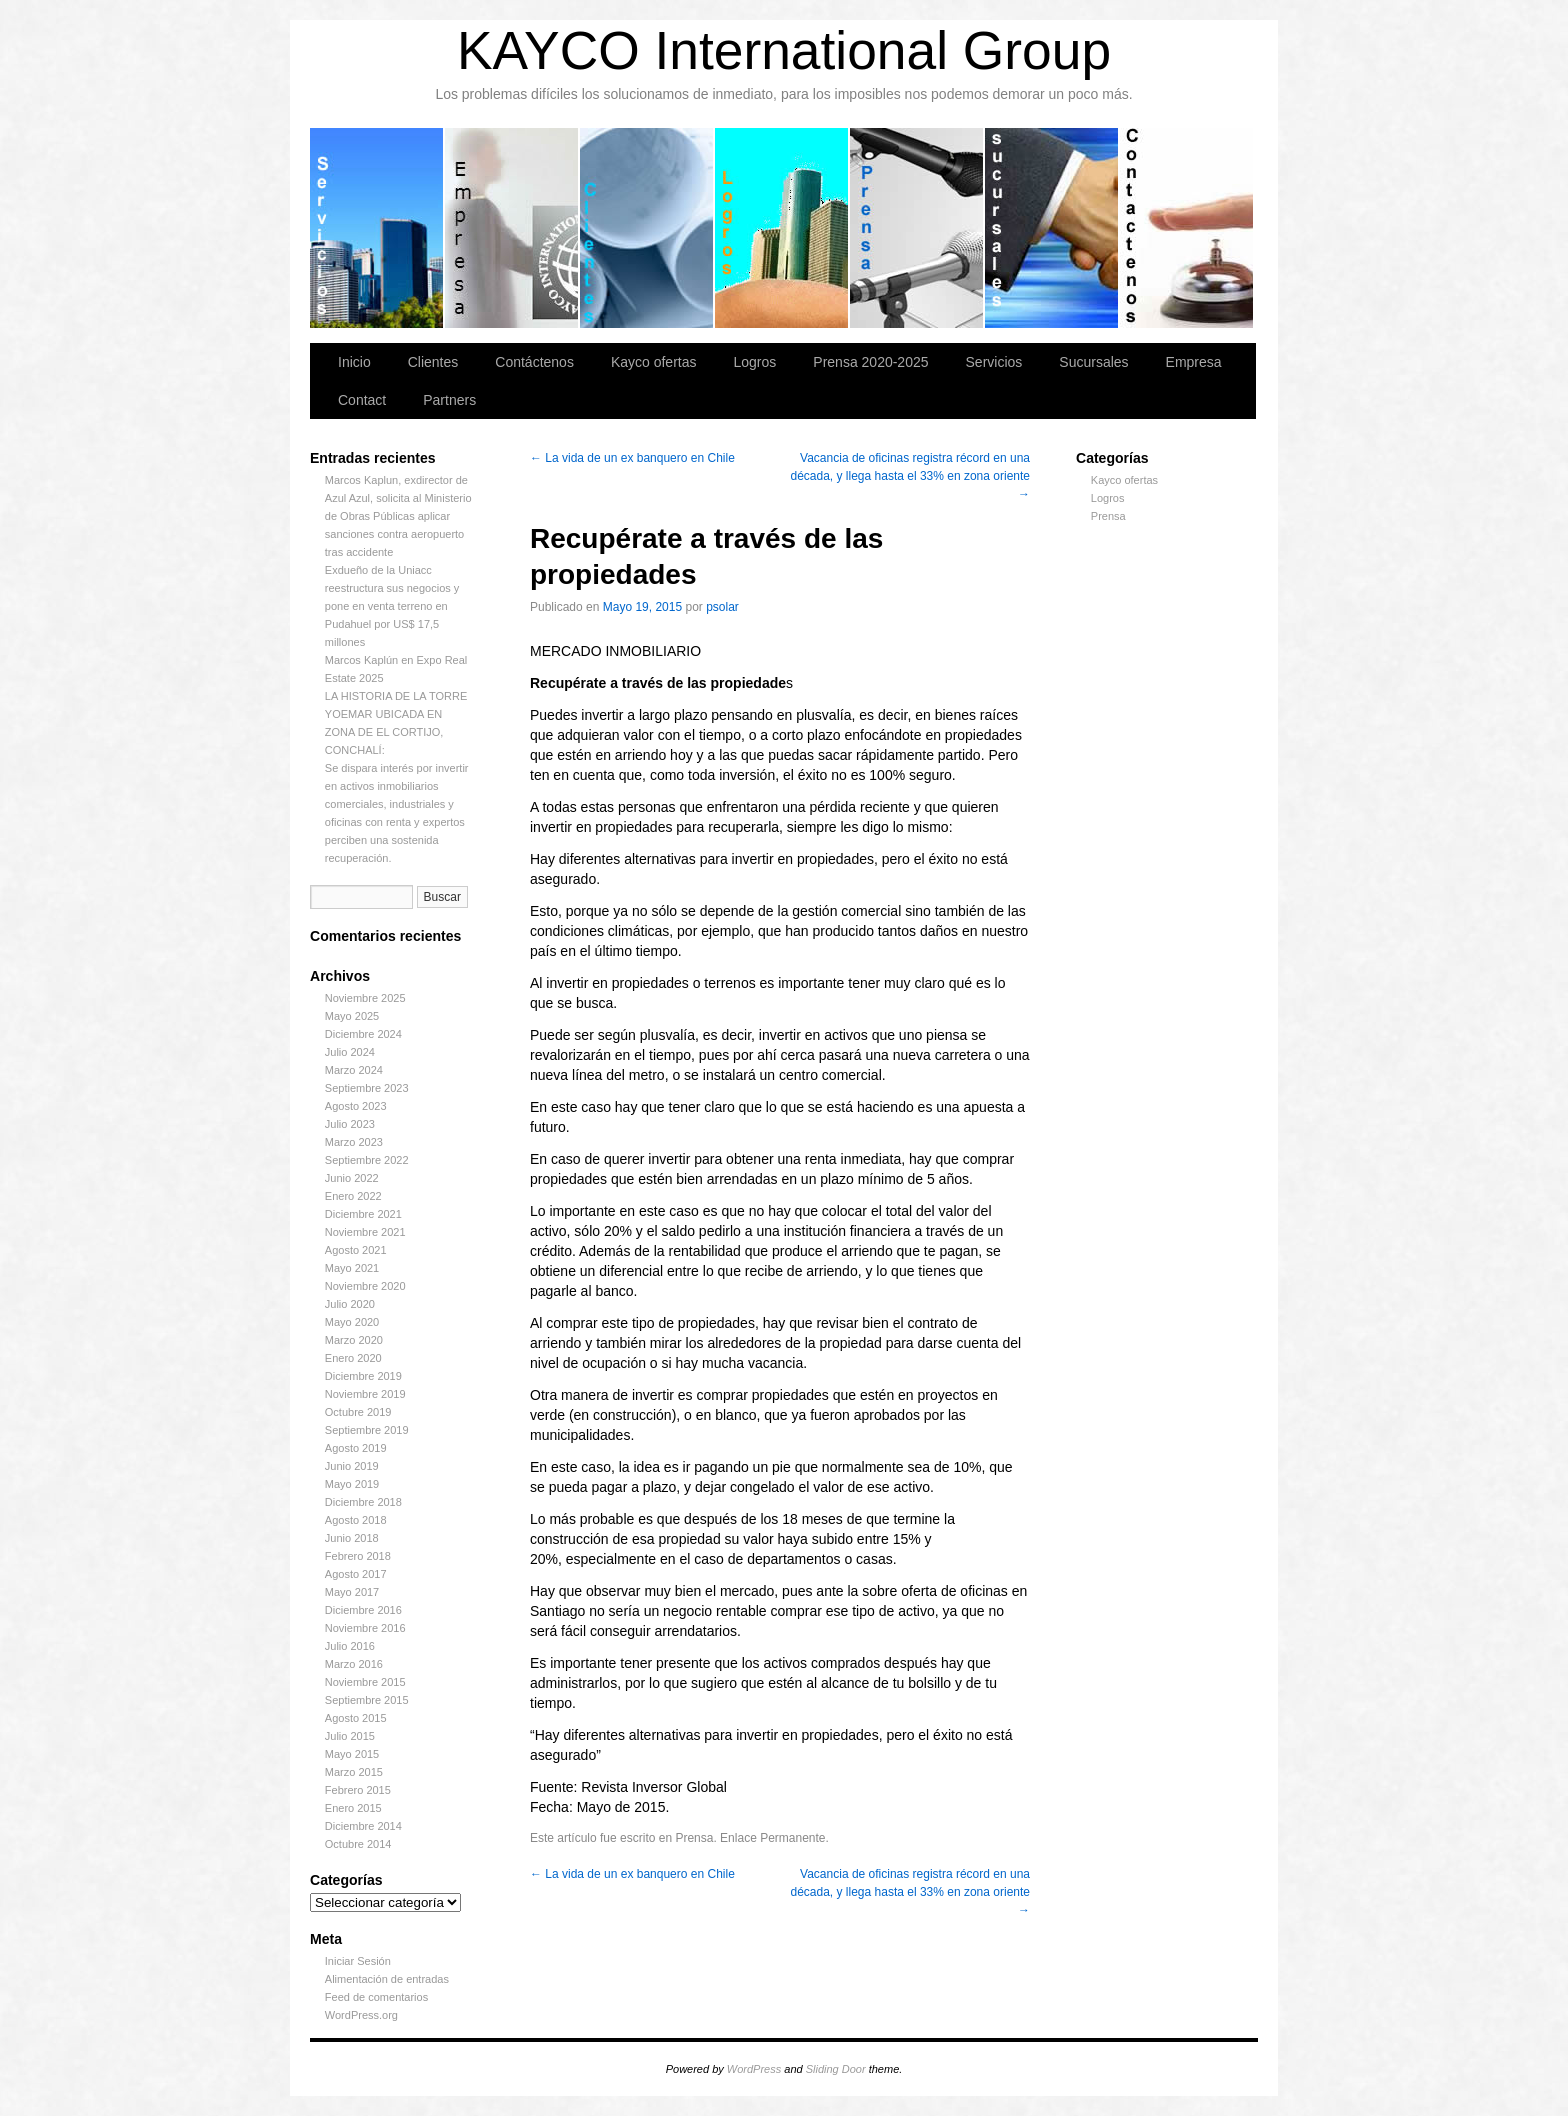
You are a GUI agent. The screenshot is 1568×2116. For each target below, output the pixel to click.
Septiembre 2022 (367, 1160)
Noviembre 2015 (365, 1682)
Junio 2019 (352, 1466)
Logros (782, 228)
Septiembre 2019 (367, 1430)
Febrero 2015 (358, 1790)
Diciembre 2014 (363, 1826)
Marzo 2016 (354, 1664)
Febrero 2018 (358, 1556)
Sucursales (1052, 228)
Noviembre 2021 (365, 1232)
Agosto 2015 (356, 1718)
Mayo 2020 (352, 1322)
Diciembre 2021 (363, 1214)
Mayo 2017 (352, 1592)
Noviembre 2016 (365, 1628)
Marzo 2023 (354, 1142)
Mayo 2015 (352, 1754)
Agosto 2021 (356, 1250)
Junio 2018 (352, 1538)
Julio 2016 (350, 1646)
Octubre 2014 (358, 1844)
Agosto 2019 (356, 1448)
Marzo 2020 (354, 1340)
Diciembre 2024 (363, 1034)
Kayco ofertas (654, 362)
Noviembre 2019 (365, 1394)
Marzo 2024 (354, 1070)
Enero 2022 (353, 1196)
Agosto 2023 (356, 1106)
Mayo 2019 (352, 1484)
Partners (449, 400)
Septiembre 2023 (367, 1088)
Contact (362, 400)
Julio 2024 (350, 1052)
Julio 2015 (350, 1736)
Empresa (512, 228)
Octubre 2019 (358, 1412)
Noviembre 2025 (365, 998)
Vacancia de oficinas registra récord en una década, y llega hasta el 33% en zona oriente (910, 476)
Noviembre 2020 (365, 1286)
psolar (722, 607)
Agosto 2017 (356, 1574)
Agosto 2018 (356, 1520)
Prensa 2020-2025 (917, 228)
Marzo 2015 (354, 1772)
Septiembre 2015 (367, 1700)
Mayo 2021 (352, 1268)
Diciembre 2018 (363, 1502)
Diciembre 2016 (363, 1610)
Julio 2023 (350, 1124)
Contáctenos (1186, 228)
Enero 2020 (353, 1358)
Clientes (647, 228)
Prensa (1108, 516)
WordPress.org (361, 2015)
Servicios (377, 228)
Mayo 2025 (352, 1016)
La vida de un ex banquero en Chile (632, 458)
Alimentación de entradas (387, 1979)
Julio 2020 (350, 1304)
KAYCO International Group (784, 50)
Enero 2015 (353, 1808)
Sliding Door (836, 2069)
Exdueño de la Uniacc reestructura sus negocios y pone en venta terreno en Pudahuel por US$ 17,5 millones (392, 606)
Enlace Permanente (772, 1838)
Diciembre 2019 (363, 1376)
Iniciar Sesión (358, 1961)
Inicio (354, 362)
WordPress (754, 2069)
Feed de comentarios (376, 1997)
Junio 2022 (352, 1178)
